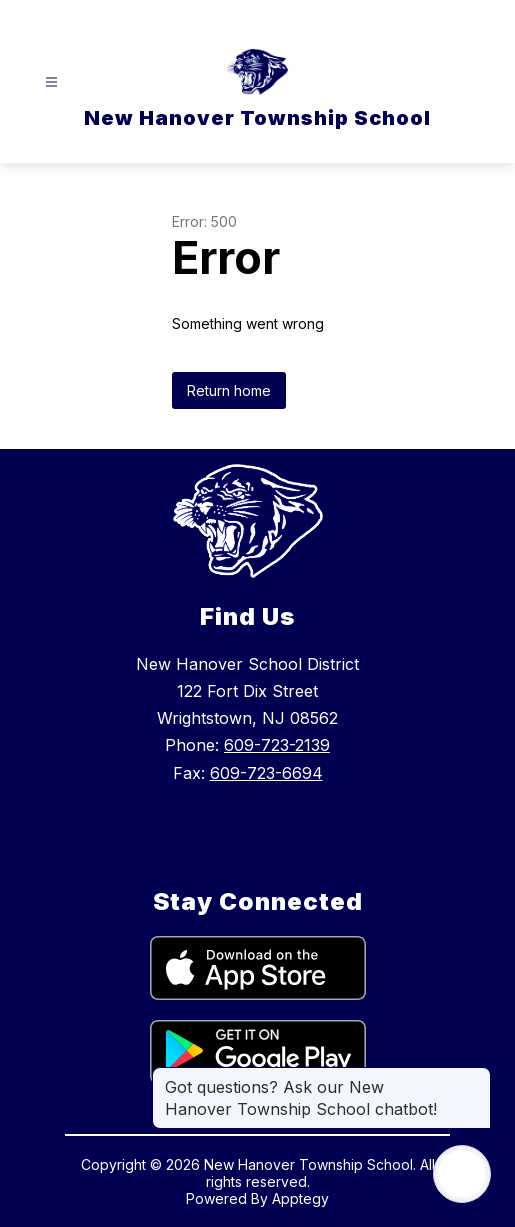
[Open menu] (51, 82)
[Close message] (475, 1077)
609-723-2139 (277, 745)
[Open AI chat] (462, 1174)
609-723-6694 (266, 773)
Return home (229, 390)
